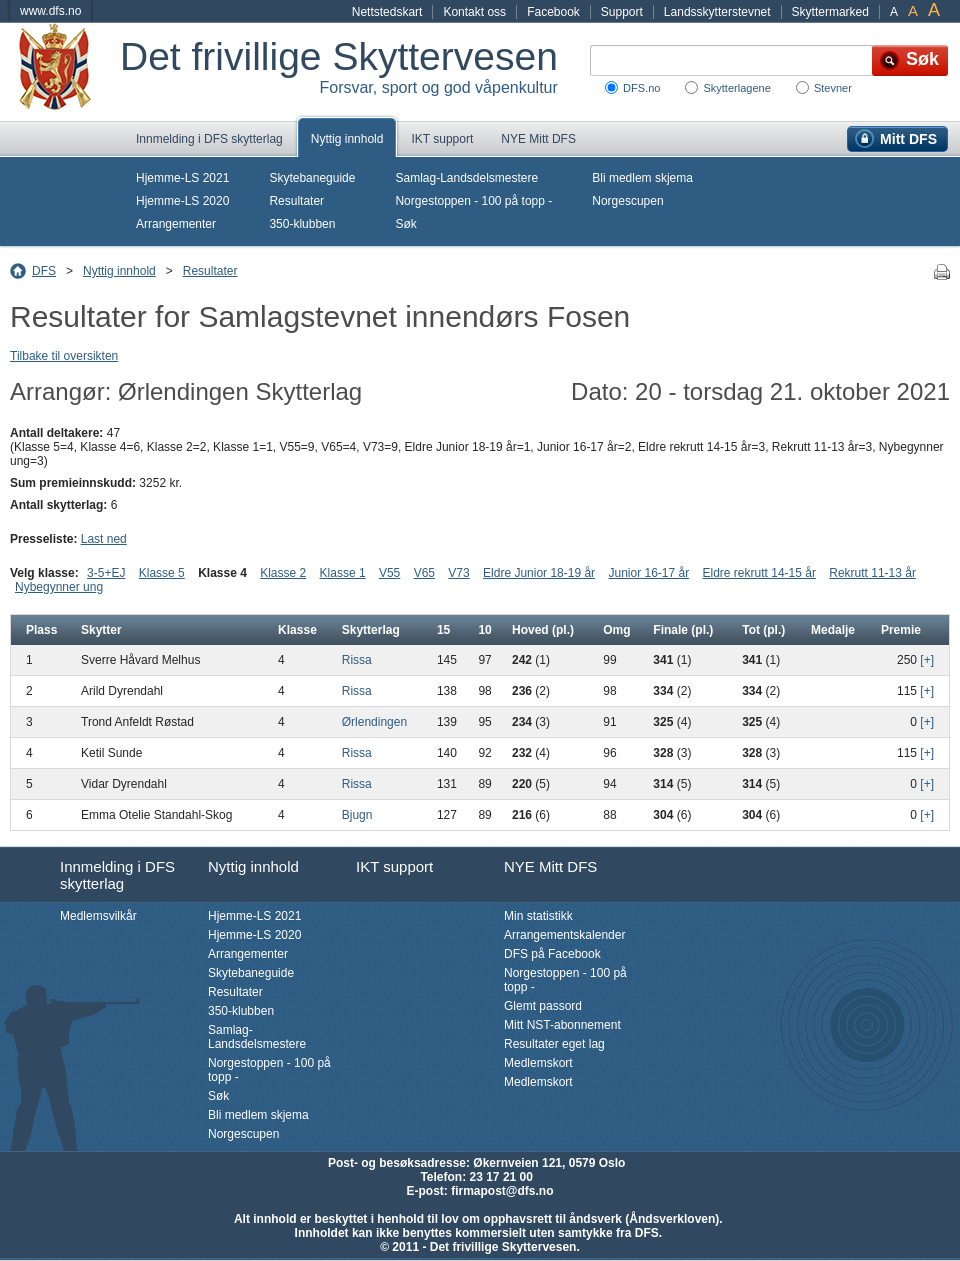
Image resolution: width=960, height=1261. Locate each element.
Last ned (104, 539)
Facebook (553, 12)
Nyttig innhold (347, 139)
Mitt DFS (908, 139)
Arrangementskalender (564, 935)
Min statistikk (538, 916)
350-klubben (302, 224)
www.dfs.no (50, 11)
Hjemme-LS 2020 (182, 201)
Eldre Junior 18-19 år (539, 573)
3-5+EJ (106, 573)
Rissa (357, 660)
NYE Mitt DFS (538, 139)
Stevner (833, 88)
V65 (424, 573)
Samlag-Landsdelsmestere (466, 178)
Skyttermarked (830, 12)
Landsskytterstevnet (717, 12)
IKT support (442, 139)
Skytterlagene (736, 88)
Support (622, 12)
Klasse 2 (283, 573)
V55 (389, 573)
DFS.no (641, 88)
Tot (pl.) (763, 630)
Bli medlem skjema (642, 178)
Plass (41, 630)
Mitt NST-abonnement (562, 1025)
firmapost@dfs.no (502, 1191)
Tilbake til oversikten (64, 356)
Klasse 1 (343, 573)
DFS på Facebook (552, 954)
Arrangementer (176, 224)
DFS (44, 271)
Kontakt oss (474, 12)
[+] (927, 660)
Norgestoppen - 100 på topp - (473, 201)
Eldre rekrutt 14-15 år (759, 573)
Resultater (296, 201)
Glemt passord (543, 1006)
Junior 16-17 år (648, 573)
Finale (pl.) (683, 630)
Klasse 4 (222, 573)
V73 (458, 573)
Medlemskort (538, 1063)
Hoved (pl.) (543, 630)
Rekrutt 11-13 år (872, 573)
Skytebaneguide (312, 178)
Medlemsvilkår (98, 916)
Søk (405, 224)
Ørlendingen (374, 722)
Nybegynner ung (59, 587)
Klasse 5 (162, 573)
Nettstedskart (387, 12)
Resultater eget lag (554, 1044)
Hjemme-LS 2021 (182, 178)
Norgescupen (627, 201)
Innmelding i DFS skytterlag (209, 139)
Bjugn (357, 815)
